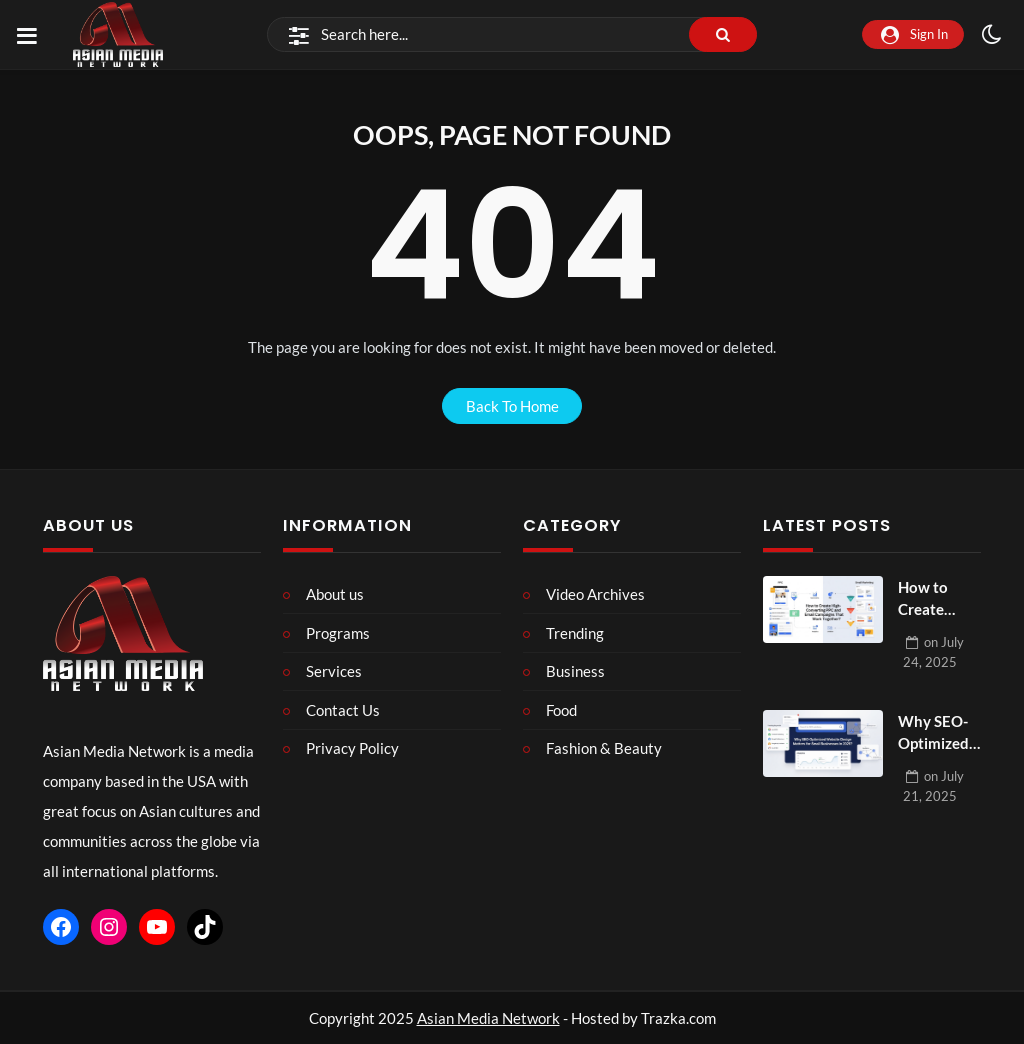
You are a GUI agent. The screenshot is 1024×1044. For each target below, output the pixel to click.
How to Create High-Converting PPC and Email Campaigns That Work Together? (936, 599)
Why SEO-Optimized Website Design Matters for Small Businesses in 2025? (937, 733)
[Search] (512, 35)
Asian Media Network (488, 1018)
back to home (512, 406)
